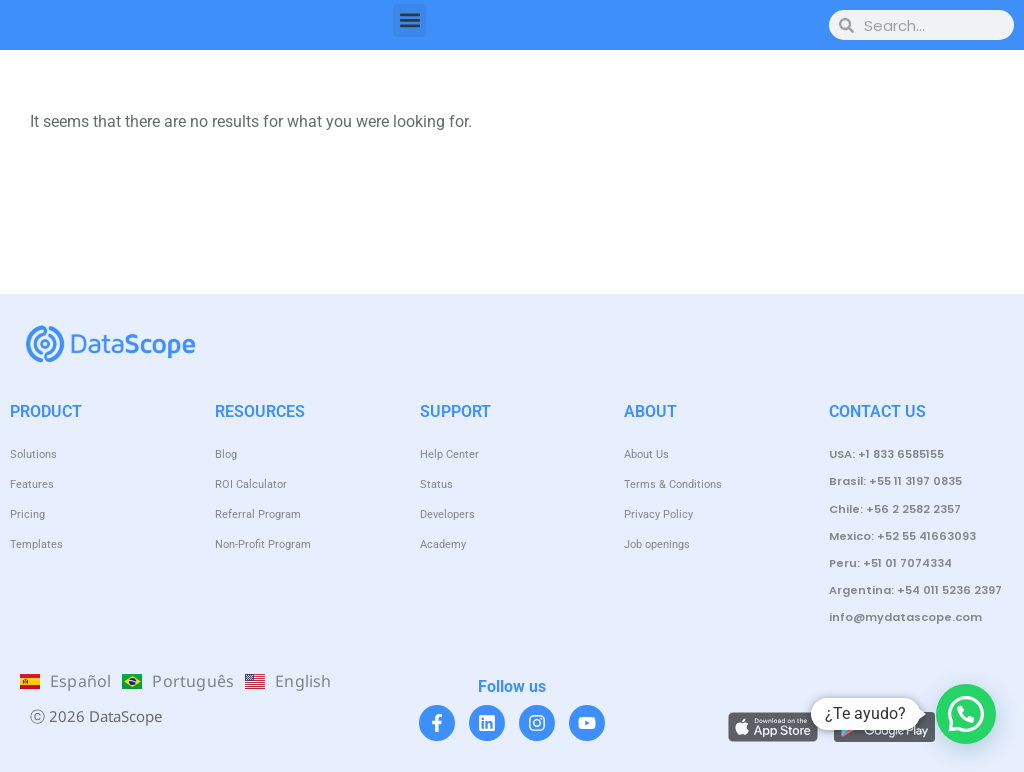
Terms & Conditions (673, 484)
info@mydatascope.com (905, 617)
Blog (226, 454)
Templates (36, 544)
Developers (447, 514)
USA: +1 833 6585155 (886, 454)
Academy (443, 544)
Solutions (33, 454)
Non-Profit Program (263, 544)
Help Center (449, 454)
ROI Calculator (251, 484)
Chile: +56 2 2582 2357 (895, 509)
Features (32, 484)
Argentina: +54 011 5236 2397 (915, 590)
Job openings (657, 544)
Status (436, 484)
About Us (646, 454)
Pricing (27, 514)
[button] (409, 20)
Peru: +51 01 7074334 (890, 563)
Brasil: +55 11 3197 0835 (895, 481)
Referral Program (258, 514)
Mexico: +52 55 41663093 (902, 536)
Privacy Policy (658, 514)
